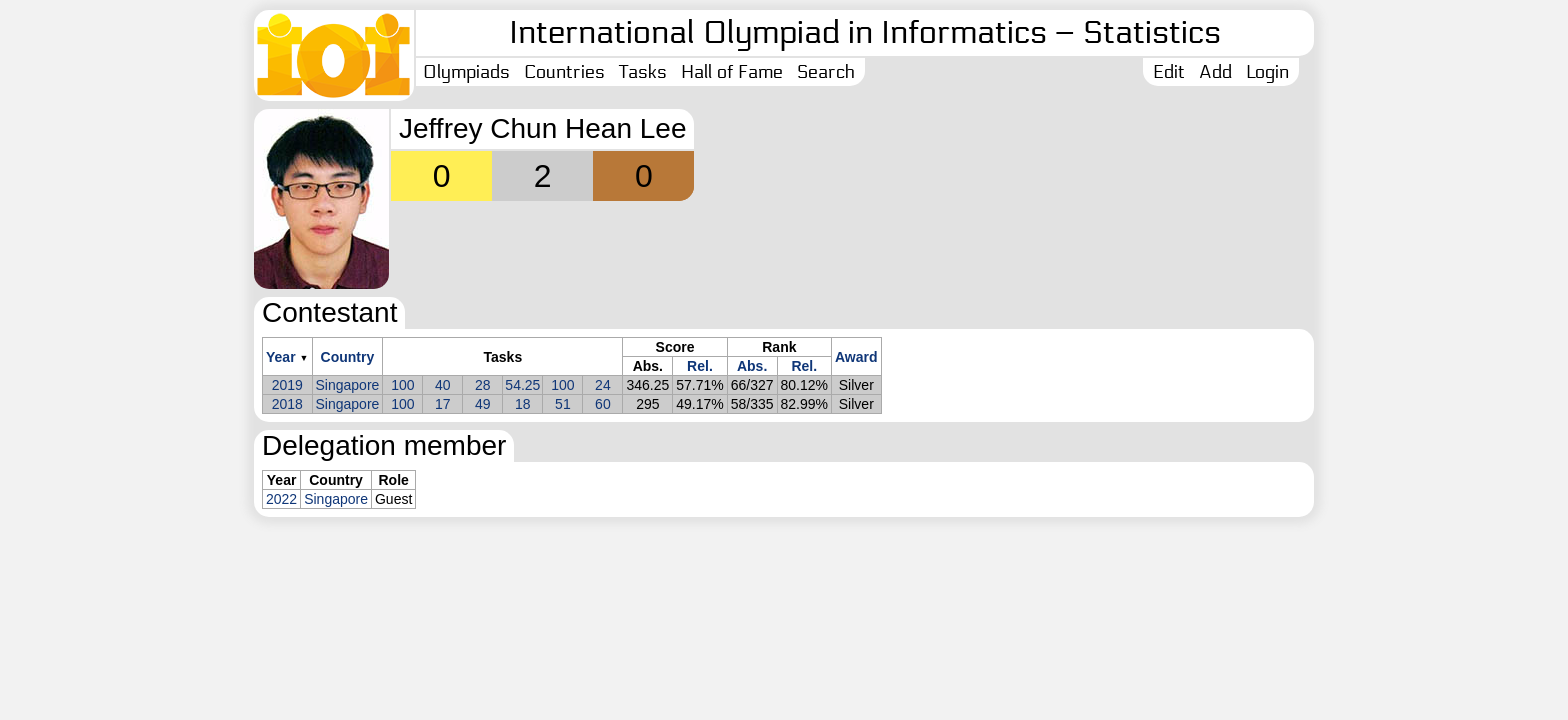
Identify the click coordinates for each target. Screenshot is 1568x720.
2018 (287, 404)
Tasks (643, 72)
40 (443, 385)
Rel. (700, 366)
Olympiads (466, 72)
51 (563, 404)
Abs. (752, 366)
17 (443, 404)
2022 (281, 499)
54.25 (522, 385)
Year (281, 357)
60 (603, 404)
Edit (1169, 72)
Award (856, 357)
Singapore (348, 385)
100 (402, 385)
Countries (564, 72)
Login (1267, 72)
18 (523, 404)
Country (348, 357)
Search (826, 72)
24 (603, 385)
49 (483, 404)
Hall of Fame (732, 72)
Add (1215, 72)
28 (483, 385)
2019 (287, 385)
